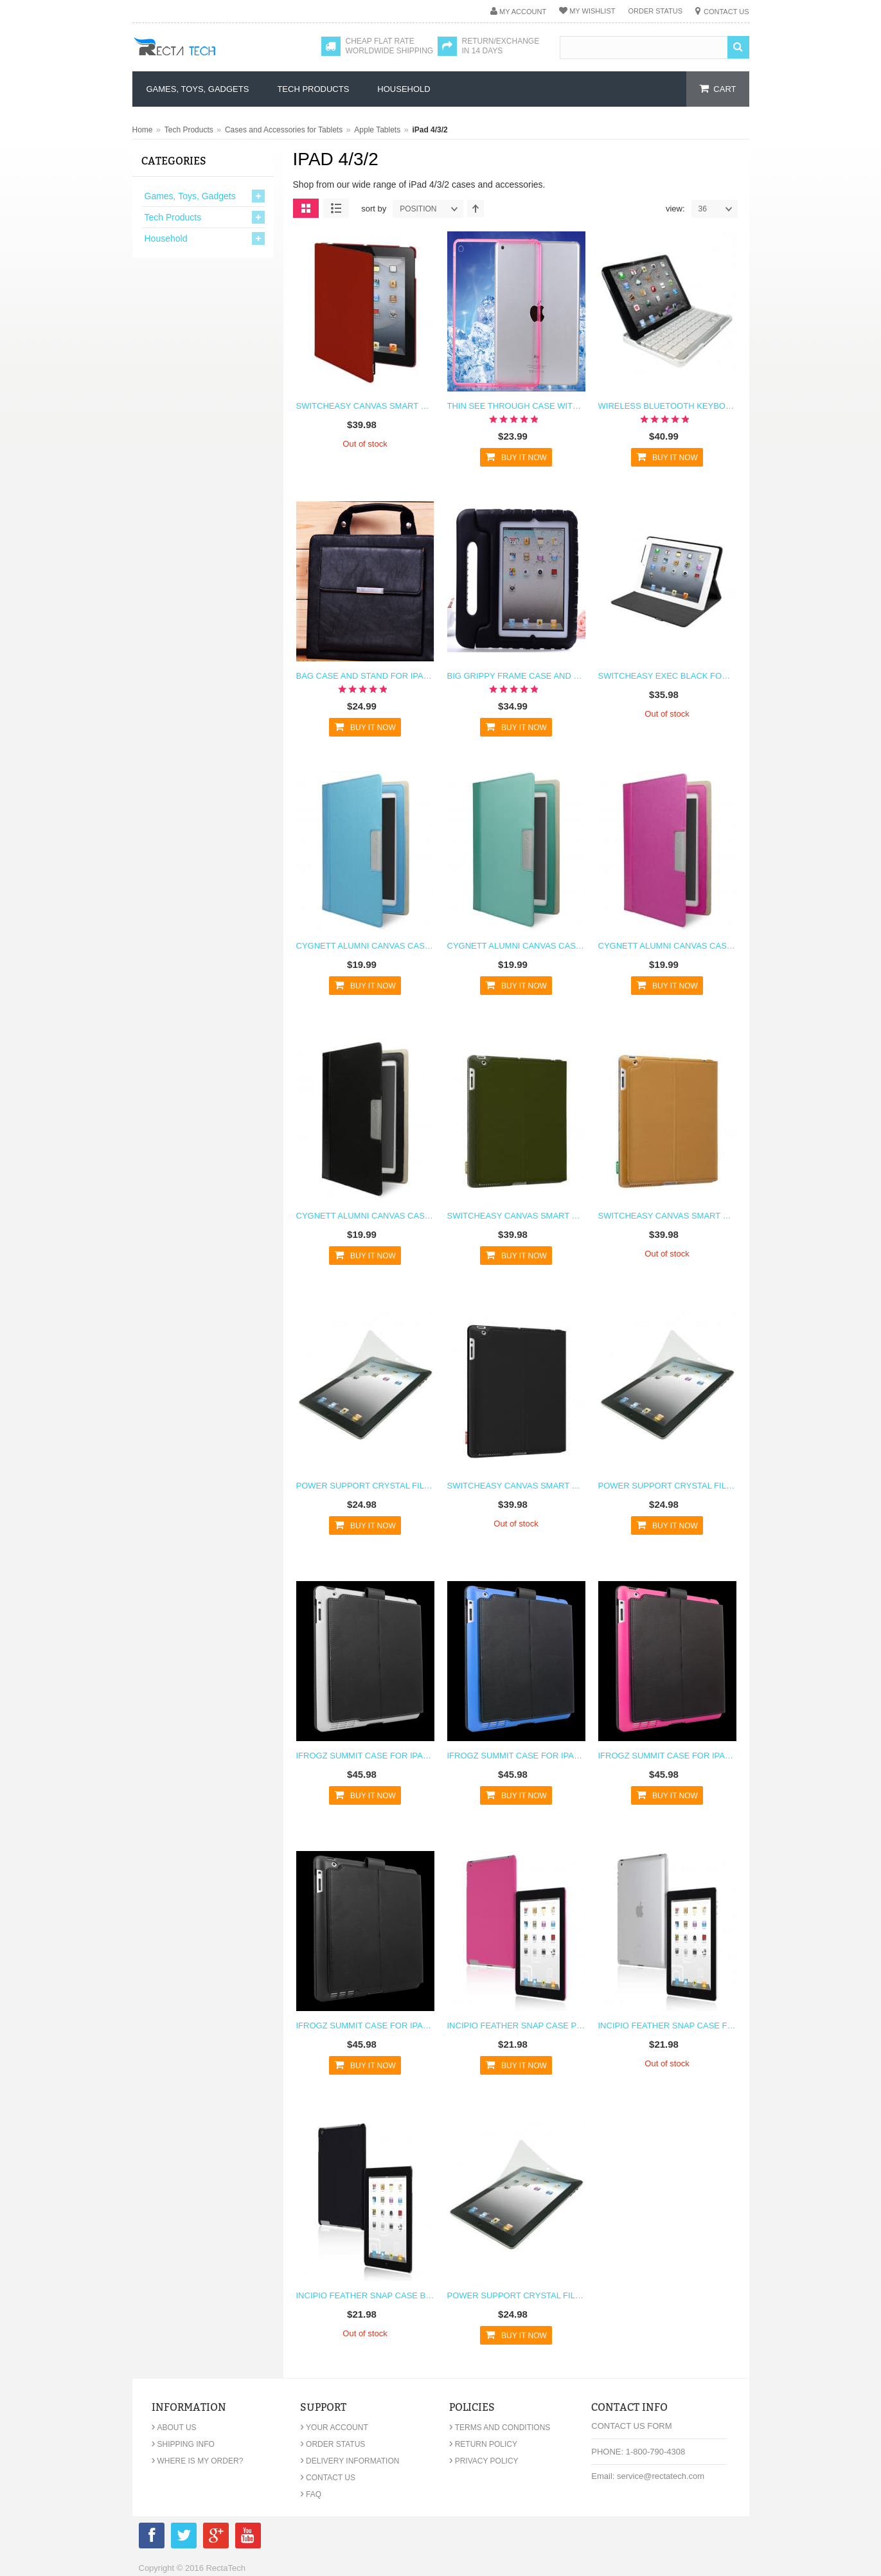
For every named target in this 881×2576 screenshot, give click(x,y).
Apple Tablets (377, 129)
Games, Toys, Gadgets (190, 196)
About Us (174, 2427)
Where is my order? (198, 2460)
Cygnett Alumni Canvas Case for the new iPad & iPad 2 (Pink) (667, 946)
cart (724, 89)
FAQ (310, 2494)
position (431, 209)
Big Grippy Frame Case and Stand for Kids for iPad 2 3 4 (516, 676)
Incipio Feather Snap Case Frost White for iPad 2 (667, 2025)
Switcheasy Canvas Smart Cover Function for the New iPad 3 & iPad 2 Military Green (516, 1216)
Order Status (655, 11)
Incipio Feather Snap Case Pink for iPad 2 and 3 (516, 2025)
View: (675, 208)
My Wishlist (592, 11)
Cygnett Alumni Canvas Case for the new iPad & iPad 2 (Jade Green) (516, 946)
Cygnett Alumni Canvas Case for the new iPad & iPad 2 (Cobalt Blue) (365, 946)
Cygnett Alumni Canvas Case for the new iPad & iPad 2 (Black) (365, 1216)
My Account (522, 11)
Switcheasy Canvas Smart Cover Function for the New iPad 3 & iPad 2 (516, 1485)
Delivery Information (349, 2460)
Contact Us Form (631, 2426)
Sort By (373, 208)
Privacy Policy (484, 2460)
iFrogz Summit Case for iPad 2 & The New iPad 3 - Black (365, 2025)
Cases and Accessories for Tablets (284, 129)
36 (718, 209)
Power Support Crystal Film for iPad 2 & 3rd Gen (365, 1485)
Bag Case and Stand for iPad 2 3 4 (365, 676)
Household (166, 238)
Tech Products (189, 129)
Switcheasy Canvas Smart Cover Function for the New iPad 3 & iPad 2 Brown (667, 1216)
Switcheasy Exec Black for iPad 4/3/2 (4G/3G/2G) (667, 676)
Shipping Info (183, 2444)
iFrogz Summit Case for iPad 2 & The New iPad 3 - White (365, 1755)
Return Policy (483, 2444)
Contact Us (726, 11)
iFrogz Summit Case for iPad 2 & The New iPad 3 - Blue (516, 1755)
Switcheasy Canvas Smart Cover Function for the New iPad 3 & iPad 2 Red (365, 406)
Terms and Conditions (500, 2427)
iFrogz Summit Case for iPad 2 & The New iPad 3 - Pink (667, 1755)
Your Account (334, 2427)
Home (142, 129)
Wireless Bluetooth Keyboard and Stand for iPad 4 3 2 (667, 406)
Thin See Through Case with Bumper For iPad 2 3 (516, 406)
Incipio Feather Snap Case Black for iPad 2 (365, 2295)
